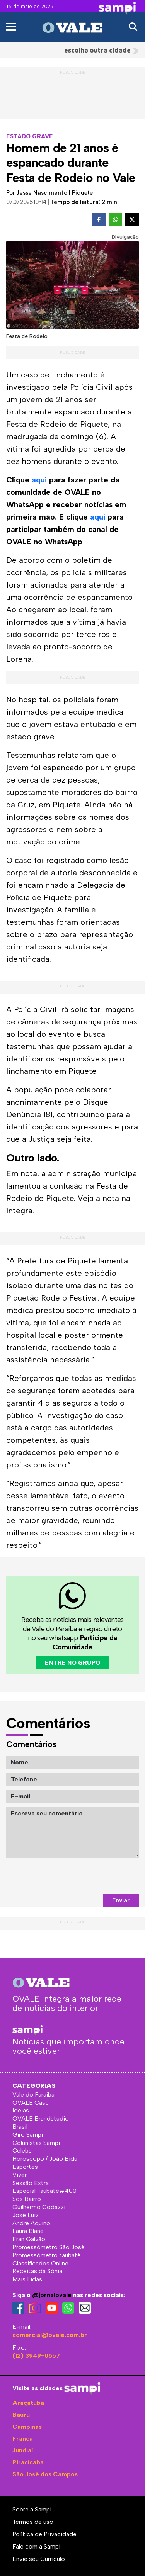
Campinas (27, 2426)
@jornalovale (52, 2295)
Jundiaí (22, 2450)
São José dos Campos (45, 2474)
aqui (39, 479)
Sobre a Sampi (31, 2509)
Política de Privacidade (44, 2534)
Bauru (21, 2414)
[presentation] (80, 1876)
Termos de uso (32, 2521)
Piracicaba (28, 2462)
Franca (22, 2438)
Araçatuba (28, 2402)
